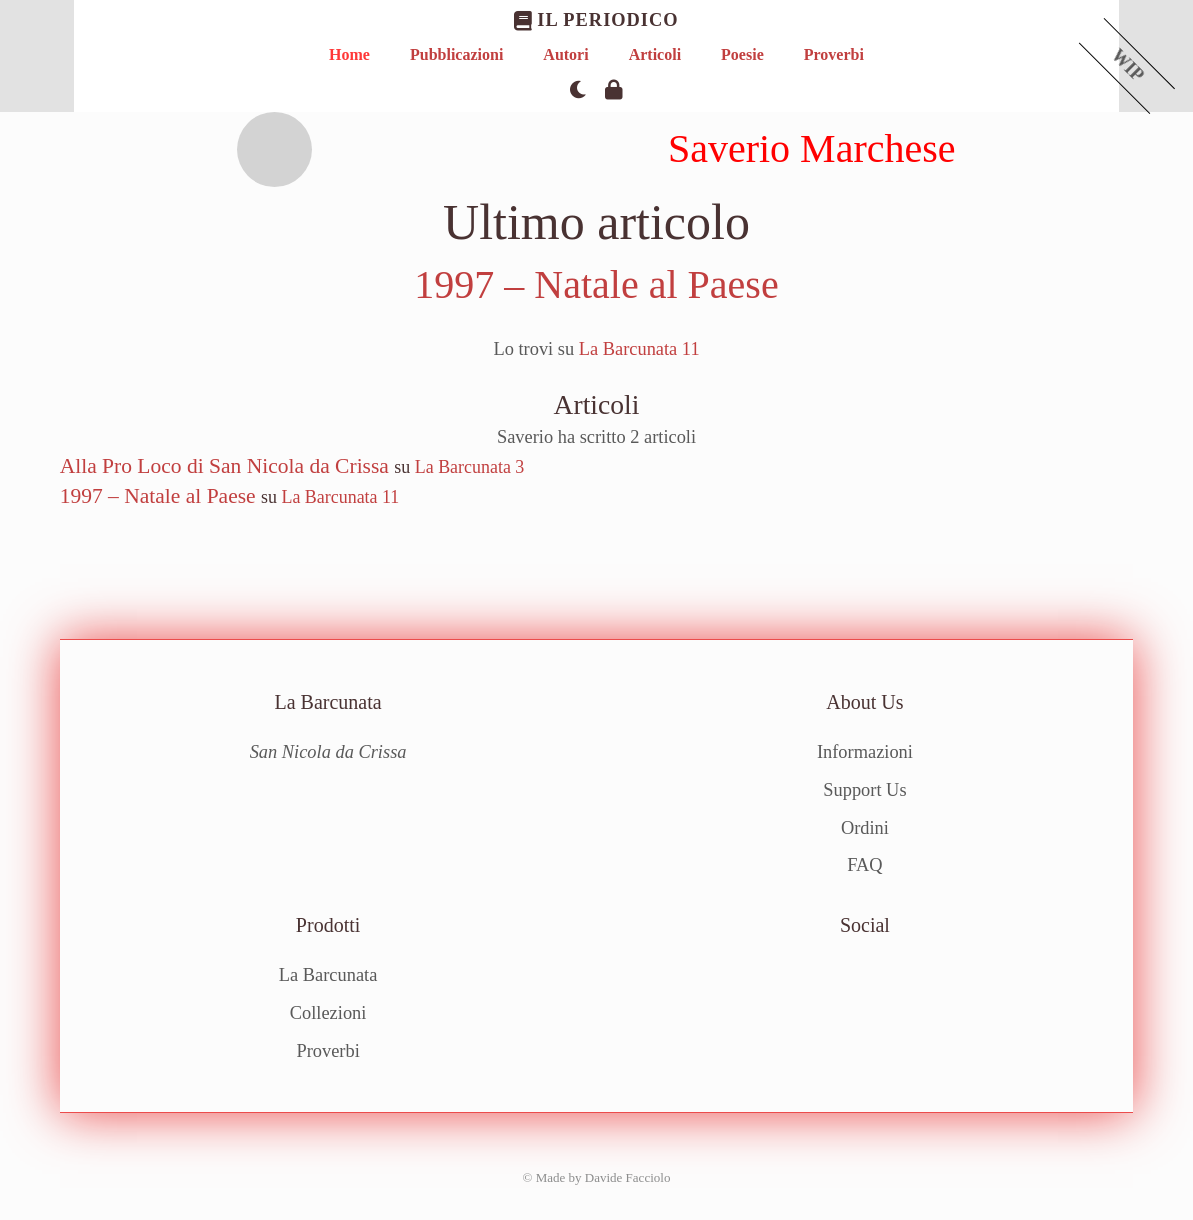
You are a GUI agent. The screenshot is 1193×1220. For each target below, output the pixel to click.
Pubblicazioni (456, 54)
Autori (565, 54)
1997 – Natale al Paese (596, 284)
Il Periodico (596, 20)
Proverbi (834, 54)
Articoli (655, 54)
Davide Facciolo (628, 1177)
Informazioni (865, 752)
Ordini (865, 828)
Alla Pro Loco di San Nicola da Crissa (224, 466)
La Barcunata (328, 975)
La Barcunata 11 (639, 349)
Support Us (864, 790)
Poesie (742, 54)
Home (349, 54)
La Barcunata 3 (470, 467)
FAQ (864, 865)
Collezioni (328, 1013)
